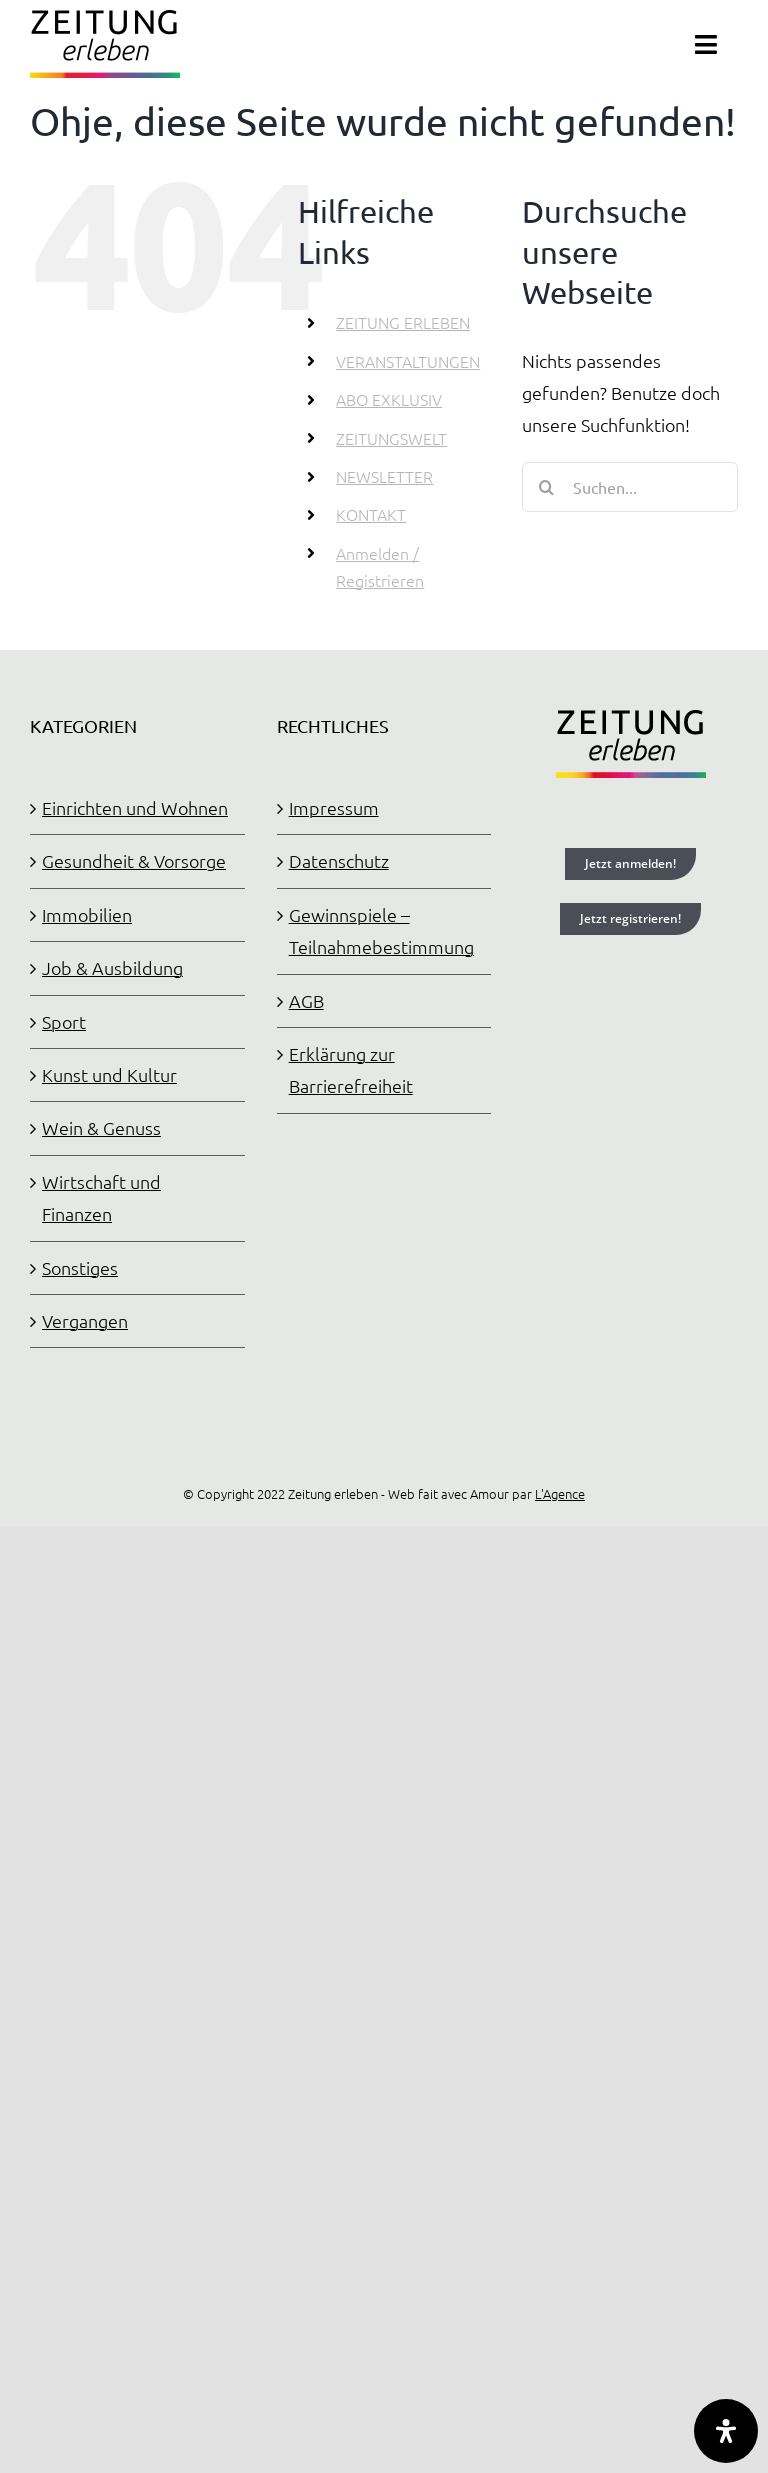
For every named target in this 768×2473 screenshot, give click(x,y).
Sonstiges (80, 1267)
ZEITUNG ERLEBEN (403, 322)
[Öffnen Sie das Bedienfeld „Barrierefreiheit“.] (726, 2431)
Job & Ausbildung (112, 967)
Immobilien (87, 914)
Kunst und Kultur (109, 1074)
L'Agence (560, 1493)
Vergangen (85, 1320)
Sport (64, 1021)
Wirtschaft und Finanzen (101, 1197)
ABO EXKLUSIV (389, 399)
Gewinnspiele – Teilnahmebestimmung (381, 930)
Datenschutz (339, 860)
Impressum (334, 807)
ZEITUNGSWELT (391, 438)
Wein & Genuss (101, 1127)
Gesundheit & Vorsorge (134, 860)
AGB (306, 1000)
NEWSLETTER (384, 476)
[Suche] (547, 487)
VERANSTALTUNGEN (408, 361)
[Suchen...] (630, 487)
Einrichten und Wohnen (135, 807)
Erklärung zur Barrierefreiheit (351, 1069)
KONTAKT (371, 514)
